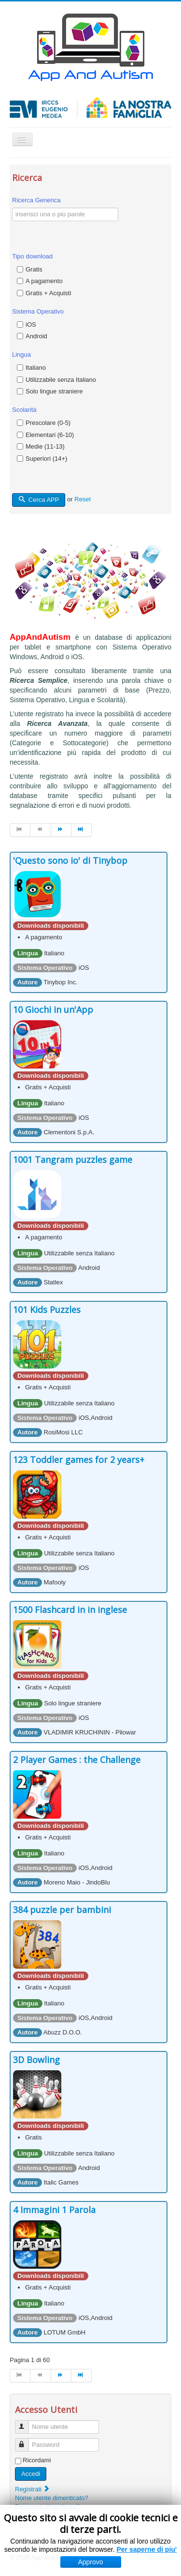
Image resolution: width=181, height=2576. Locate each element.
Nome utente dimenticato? (51, 2497)
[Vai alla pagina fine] (81, 830)
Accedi (30, 2473)
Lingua (21, 354)
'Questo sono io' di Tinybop (70, 860)
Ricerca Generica (36, 200)
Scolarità (24, 409)
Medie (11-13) (45, 446)
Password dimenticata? (47, 2506)
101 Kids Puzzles (47, 1309)
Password (26, 2440)
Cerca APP (38, 499)
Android (36, 336)
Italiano (36, 367)
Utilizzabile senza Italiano (61, 379)
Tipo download (32, 256)
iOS (31, 324)
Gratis (34, 269)
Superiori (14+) (46, 458)
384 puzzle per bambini (62, 1909)
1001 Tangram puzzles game (72, 1159)
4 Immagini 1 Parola (54, 2209)
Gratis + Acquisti (48, 293)
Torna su (159, 2557)
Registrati (32, 2489)
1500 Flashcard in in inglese (70, 1609)
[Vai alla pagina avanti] (61, 830)
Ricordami (37, 2460)
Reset (82, 499)
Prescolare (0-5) (48, 422)
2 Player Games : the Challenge (76, 1759)
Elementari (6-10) (50, 434)
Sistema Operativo (38, 311)
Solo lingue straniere (54, 391)
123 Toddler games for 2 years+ (78, 1459)
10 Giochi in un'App (53, 1009)
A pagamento (44, 281)
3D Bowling (36, 2059)
